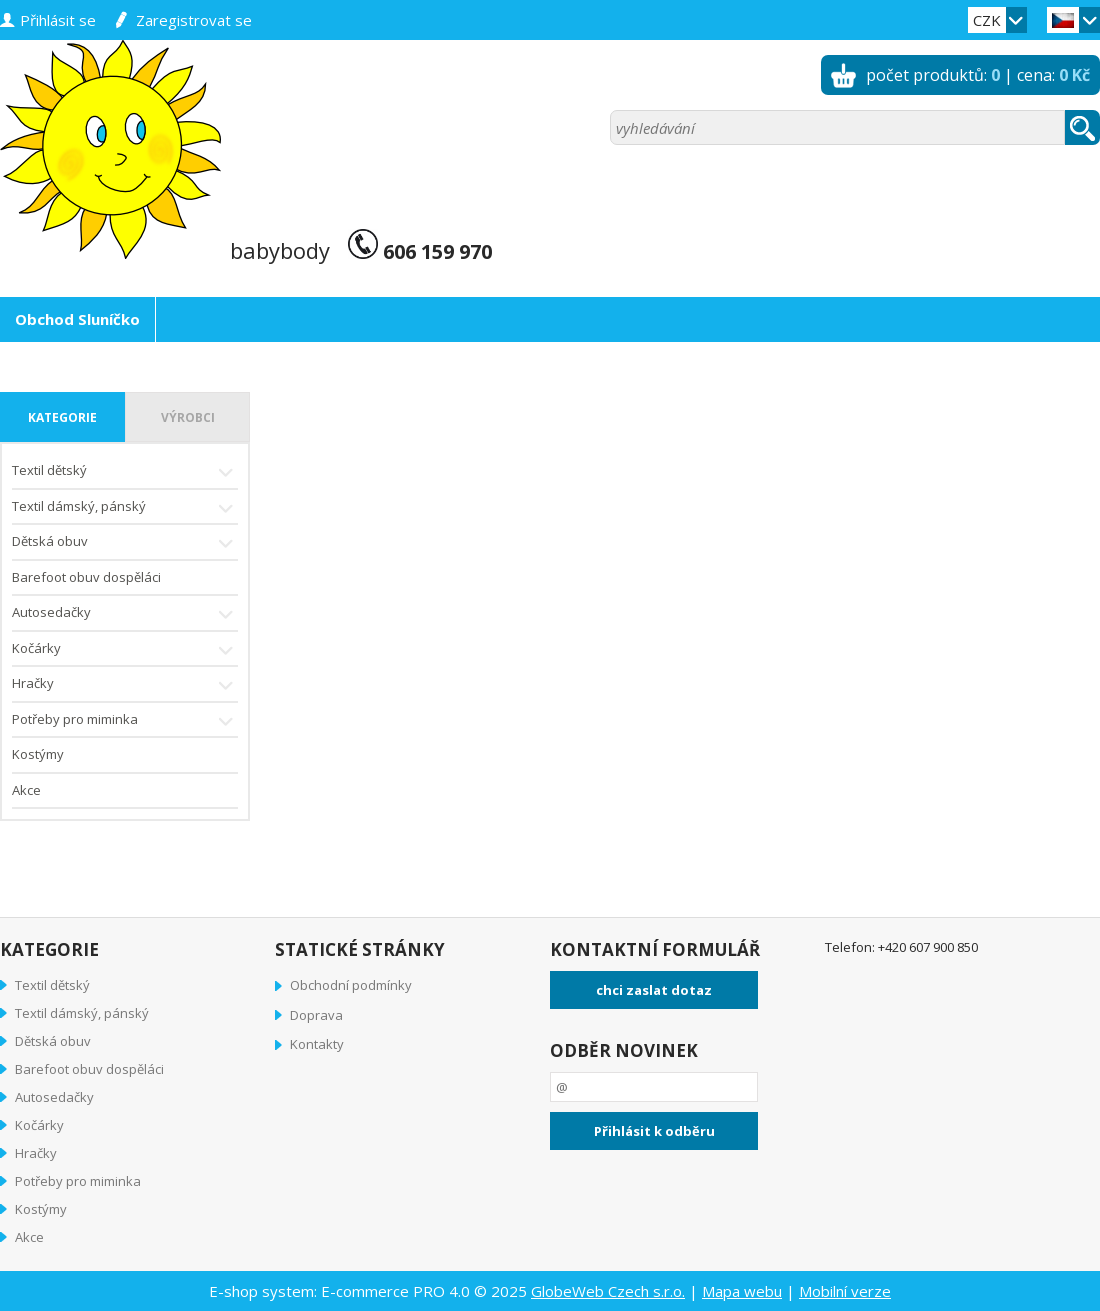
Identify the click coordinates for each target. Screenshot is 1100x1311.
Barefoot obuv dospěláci (86, 577)
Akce (26, 790)
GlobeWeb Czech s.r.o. (608, 1291)
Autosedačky (125, 614)
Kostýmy (38, 754)
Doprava (316, 1015)
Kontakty (317, 1044)
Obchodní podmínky (351, 985)
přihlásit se (58, 20)
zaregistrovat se (194, 20)
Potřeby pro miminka (125, 721)
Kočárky (125, 650)
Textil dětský (125, 472)
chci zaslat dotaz (654, 990)
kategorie (62, 417)
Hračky (125, 685)
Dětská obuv (125, 543)
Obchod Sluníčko (77, 319)
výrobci (188, 417)
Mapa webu (742, 1291)
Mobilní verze (845, 1291)
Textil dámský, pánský (125, 508)
